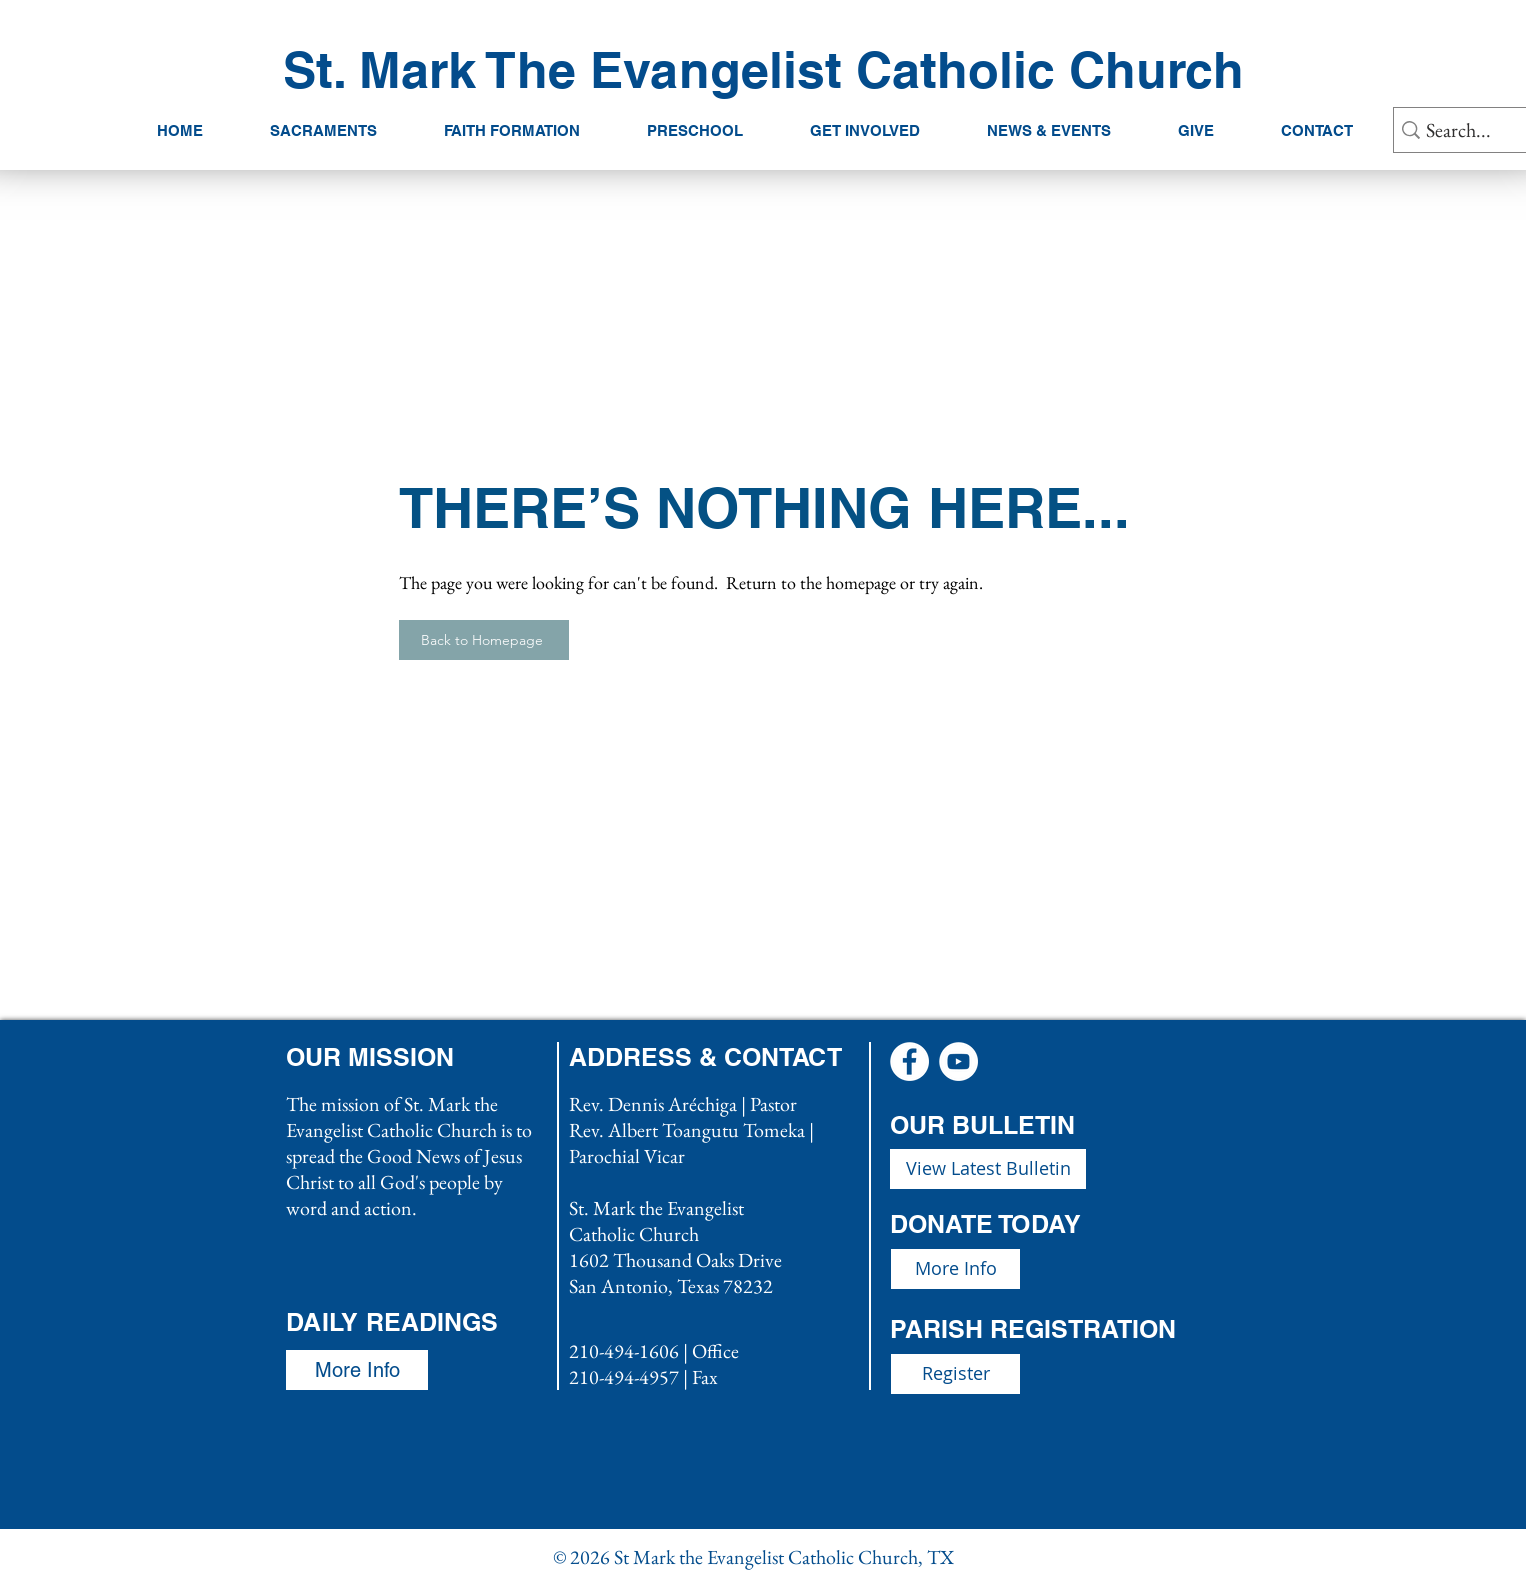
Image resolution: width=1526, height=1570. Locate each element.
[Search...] (1476, 130)
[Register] (955, 1374)
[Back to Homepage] (484, 640)
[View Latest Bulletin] (988, 1169)
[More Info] (955, 1269)
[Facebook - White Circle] (909, 1061)
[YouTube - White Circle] (958, 1061)
